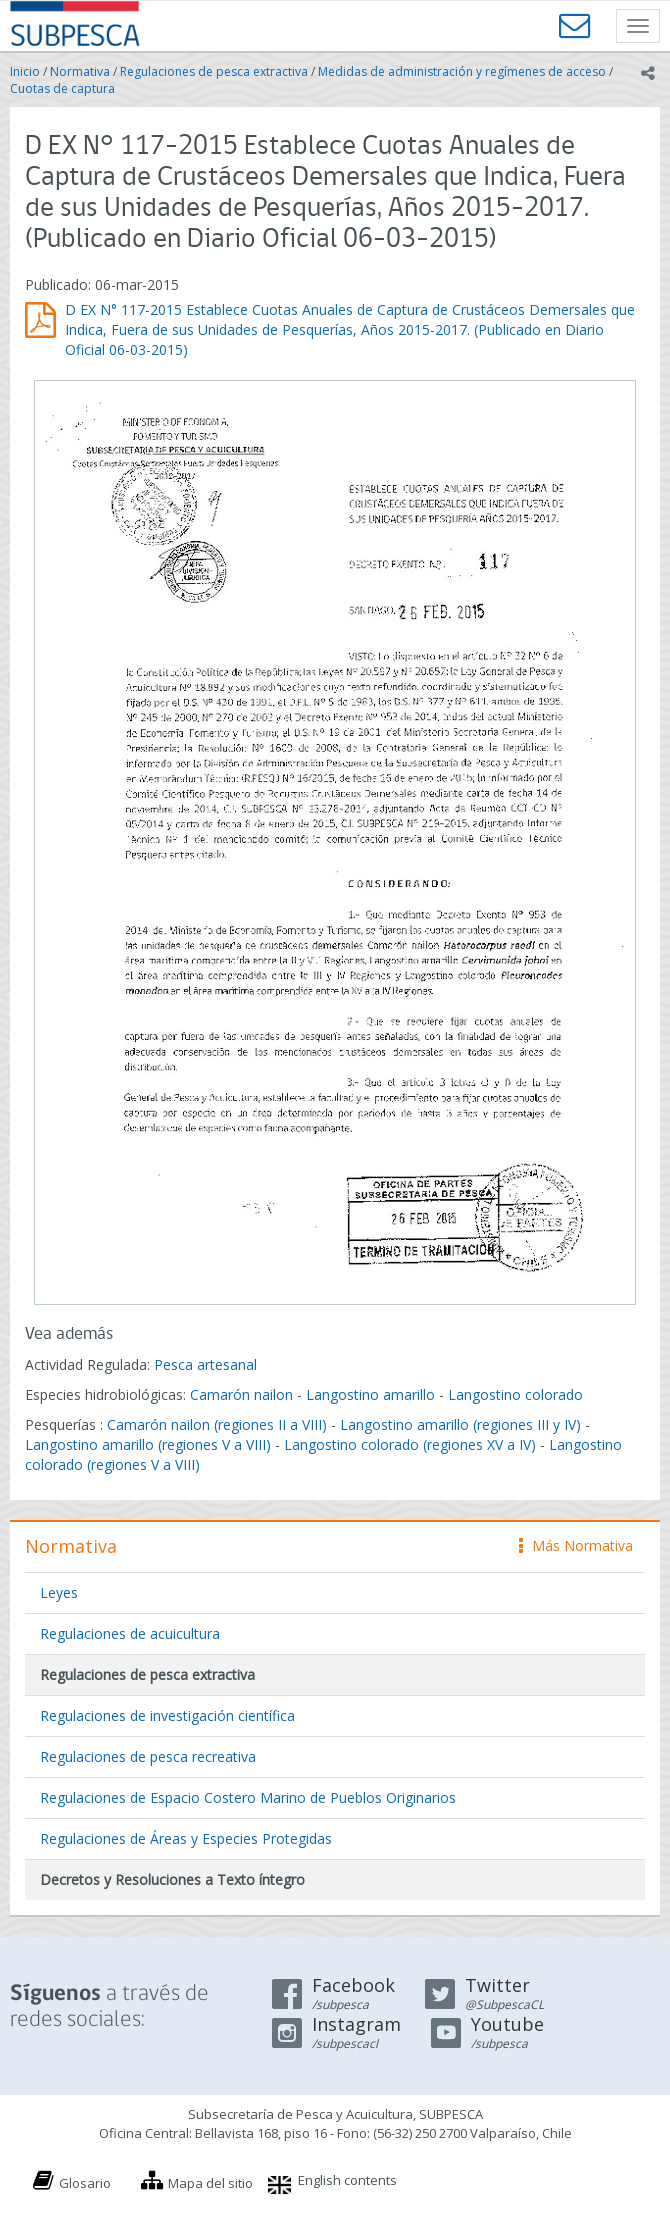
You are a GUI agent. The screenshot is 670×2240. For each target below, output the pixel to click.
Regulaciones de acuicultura (130, 1633)
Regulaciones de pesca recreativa (148, 1756)
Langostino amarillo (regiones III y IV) (460, 1424)
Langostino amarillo (370, 1394)
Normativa (80, 71)
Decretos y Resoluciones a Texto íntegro (172, 1879)
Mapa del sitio (210, 2183)
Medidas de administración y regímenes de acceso (462, 71)
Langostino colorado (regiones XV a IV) (410, 1444)
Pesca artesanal (205, 1364)
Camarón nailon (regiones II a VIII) (217, 1424)
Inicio (25, 71)
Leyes (59, 1592)
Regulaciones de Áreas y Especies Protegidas (186, 1838)
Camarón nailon (243, 1394)
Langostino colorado (515, 1394)
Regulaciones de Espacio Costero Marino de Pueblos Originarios (248, 1797)
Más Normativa (576, 1545)
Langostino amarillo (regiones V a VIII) (148, 1444)
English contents (347, 2180)
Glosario (85, 2183)
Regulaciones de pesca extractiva (214, 71)
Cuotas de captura (62, 88)
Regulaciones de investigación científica (167, 1715)
